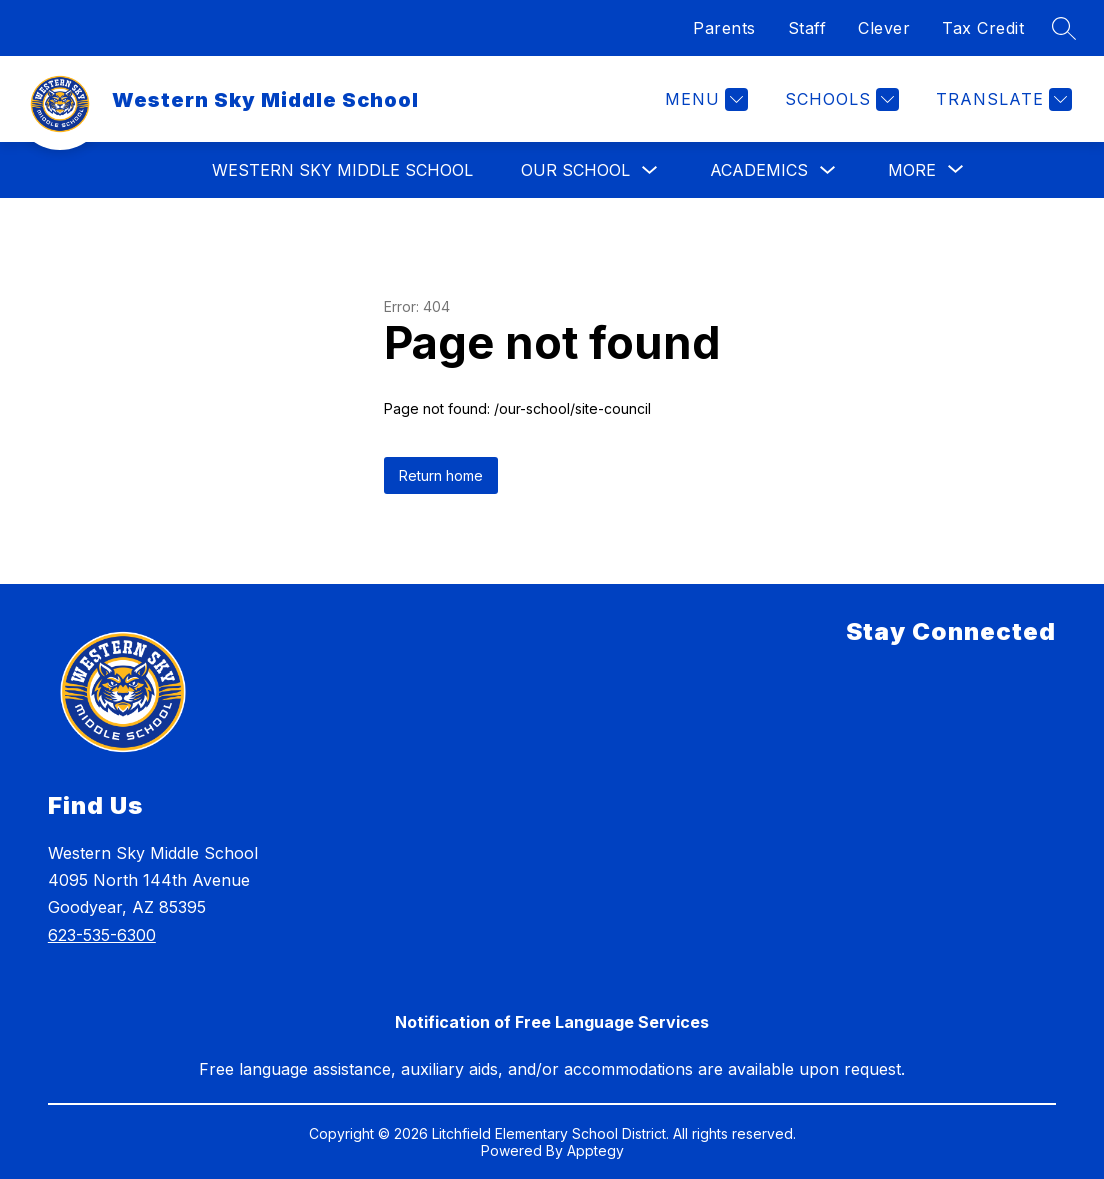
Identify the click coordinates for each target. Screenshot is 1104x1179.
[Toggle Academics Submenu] (828, 170)
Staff (807, 28)
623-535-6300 (102, 935)
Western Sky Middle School (342, 170)
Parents (724, 28)
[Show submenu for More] (912, 170)
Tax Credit (983, 28)
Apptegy (595, 1150)
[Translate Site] (1001, 99)
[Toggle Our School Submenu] (650, 170)
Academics (759, 170)
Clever (884, 28)
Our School (575, 170)
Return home (441, 475)
